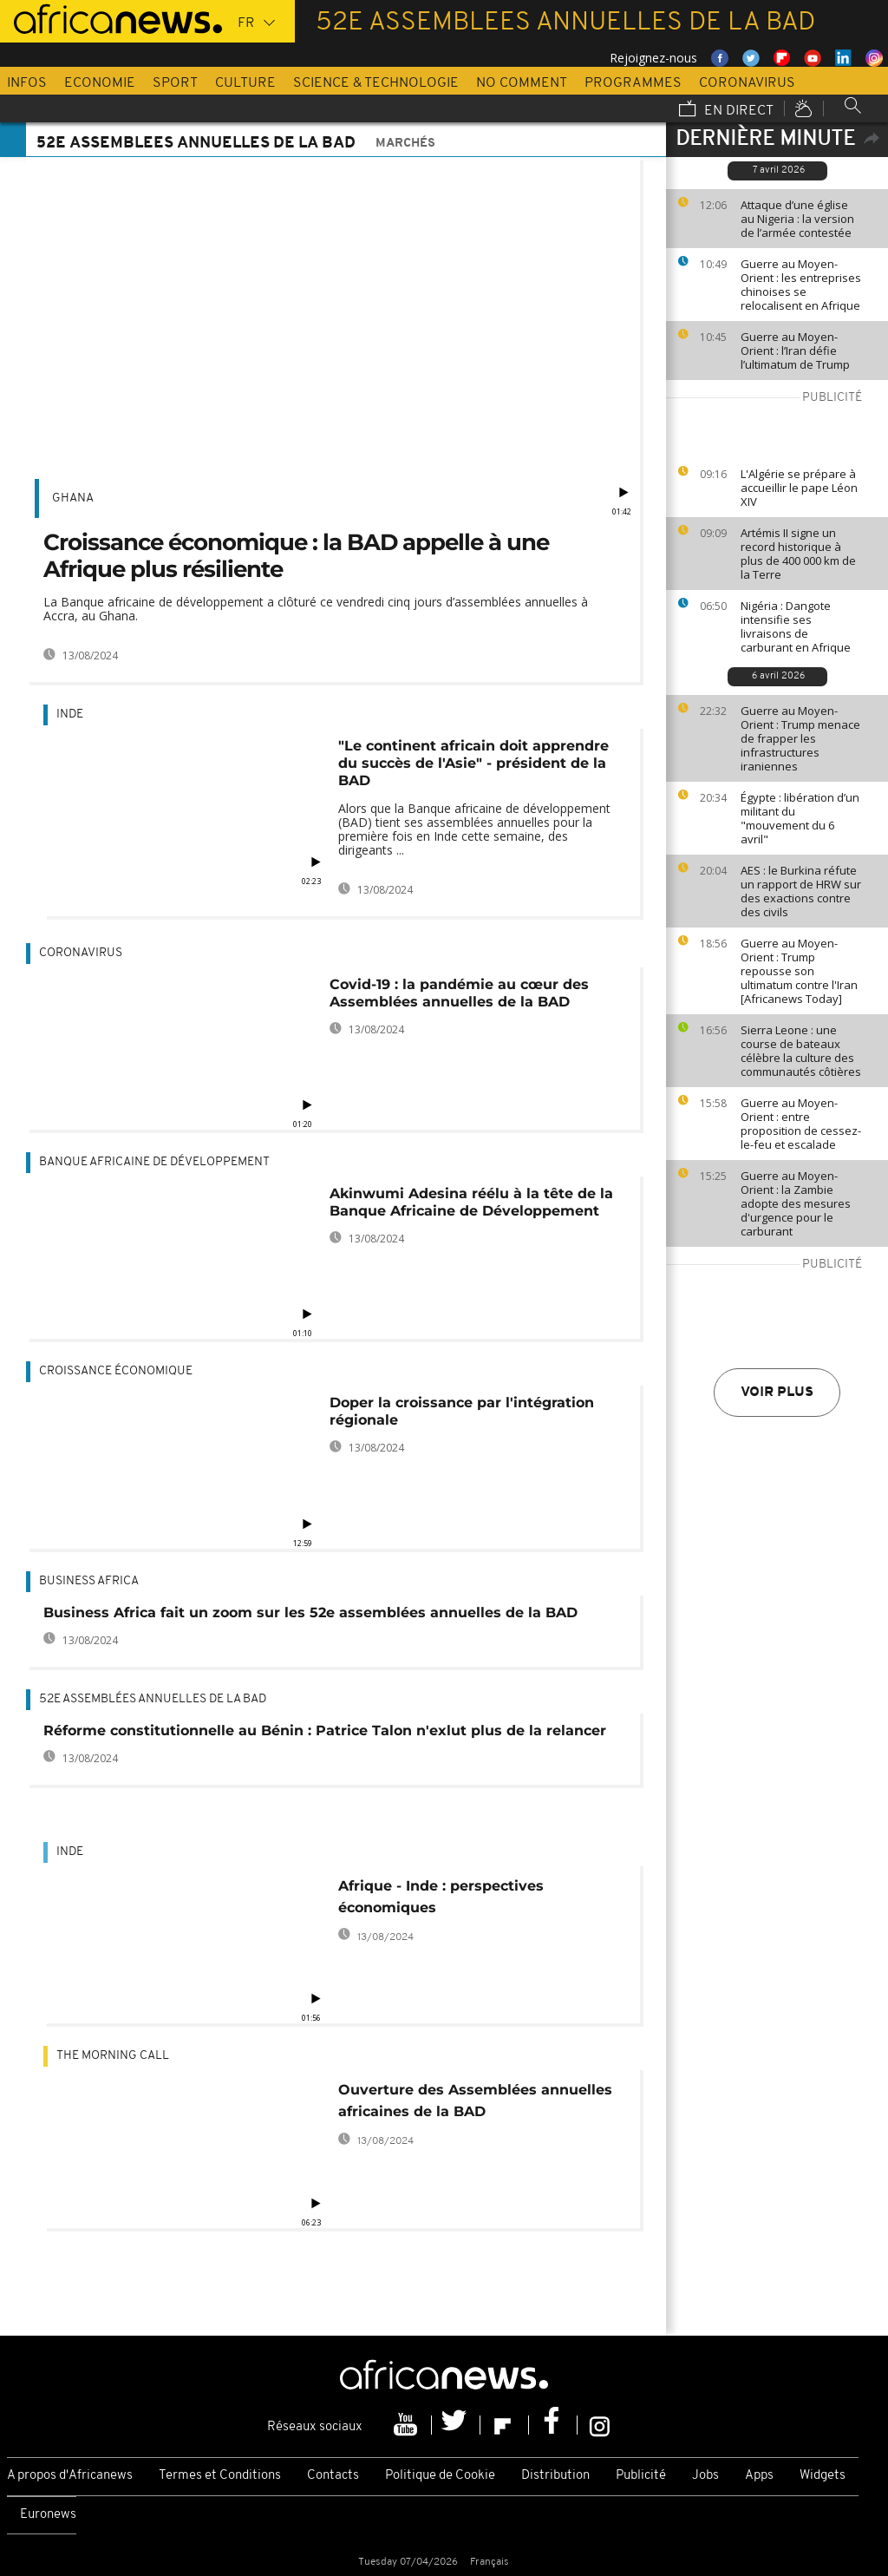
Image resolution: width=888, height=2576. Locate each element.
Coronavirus (747, 83)
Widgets (823, 2475)
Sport (175, 83)
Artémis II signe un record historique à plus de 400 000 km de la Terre (798, 553)
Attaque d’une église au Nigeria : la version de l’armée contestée (797, 218)
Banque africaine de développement (154, 1162)
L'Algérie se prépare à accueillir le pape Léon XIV (799, 487)
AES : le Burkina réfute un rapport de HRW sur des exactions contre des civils (801, 891)
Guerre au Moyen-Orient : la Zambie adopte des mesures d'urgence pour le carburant (796, 1203)
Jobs (705, 2475)
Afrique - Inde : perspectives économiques (441, 1897)
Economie (99, 83)
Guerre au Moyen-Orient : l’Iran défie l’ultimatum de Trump (795, 350)
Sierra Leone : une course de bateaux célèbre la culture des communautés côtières (801, 1050)
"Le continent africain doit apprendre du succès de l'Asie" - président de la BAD (473, 763)
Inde (69, 714)
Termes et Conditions (220, 2475)
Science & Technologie (376, 83)
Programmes (633, 83)
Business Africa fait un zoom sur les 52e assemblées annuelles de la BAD (310, 1612)
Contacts (333, 2475)
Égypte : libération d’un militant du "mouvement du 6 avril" (800, 818)
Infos (27, 83)
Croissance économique (116, 1371)
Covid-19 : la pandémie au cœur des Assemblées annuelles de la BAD (459, 993)
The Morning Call (112, 2055)
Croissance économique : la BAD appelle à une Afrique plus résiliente (296, 555)
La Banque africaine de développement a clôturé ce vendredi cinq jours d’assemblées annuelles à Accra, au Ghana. (315, 608)
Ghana (73, 498)
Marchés (405, 143)
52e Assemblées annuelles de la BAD (152, 1699)
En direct (726, 110)
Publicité (641, 2475)
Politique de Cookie (440, 2475)
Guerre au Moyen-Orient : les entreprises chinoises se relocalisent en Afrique (801, 284)
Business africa (89, 1581)
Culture (245, 83)
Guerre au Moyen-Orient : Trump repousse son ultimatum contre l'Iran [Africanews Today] (799, 971)
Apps (759, 2475)
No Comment (521, 83)
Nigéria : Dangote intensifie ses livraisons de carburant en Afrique (796, 626)
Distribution (555, 2475)
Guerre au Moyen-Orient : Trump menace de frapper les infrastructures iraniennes (800, 738)
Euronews (48, 2514)
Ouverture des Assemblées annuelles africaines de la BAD (475, 2100)
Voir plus (777, 1392)
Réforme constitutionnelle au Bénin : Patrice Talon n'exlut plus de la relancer (324, 1730)
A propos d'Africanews (70, 2475)
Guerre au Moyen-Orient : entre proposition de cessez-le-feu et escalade (801, 1123)
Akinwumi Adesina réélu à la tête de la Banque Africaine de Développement (471, 1202)
